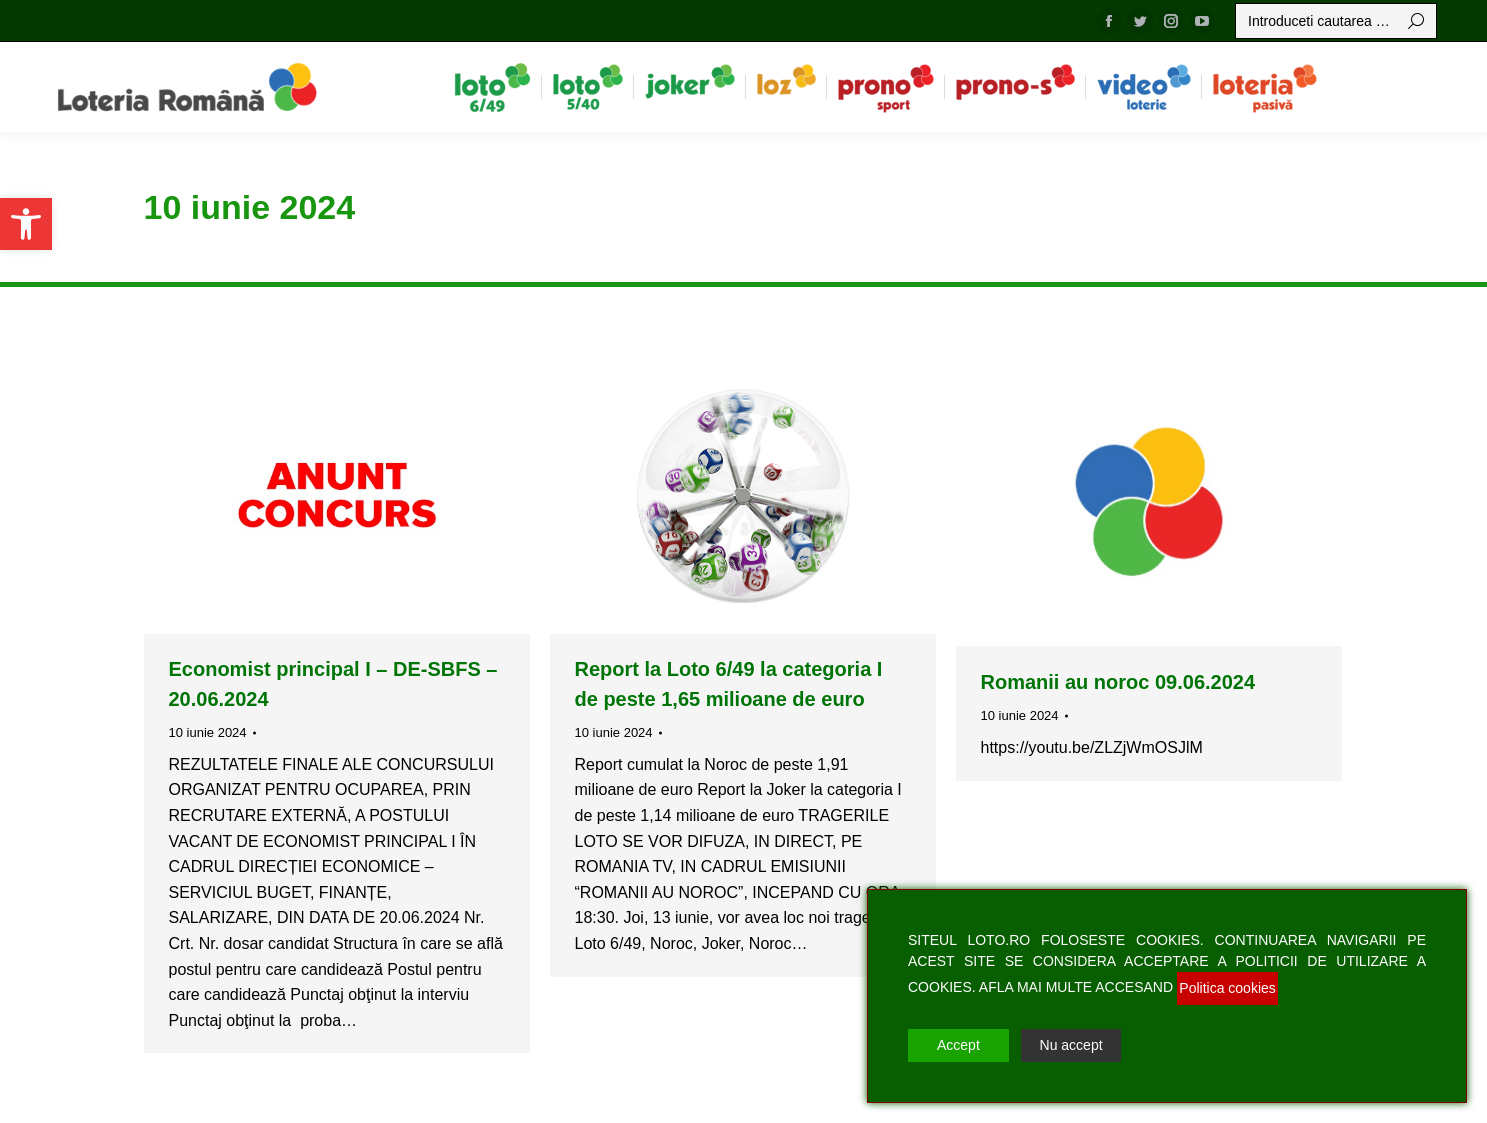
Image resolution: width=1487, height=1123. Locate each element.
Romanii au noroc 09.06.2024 (1118, 682)
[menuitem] (492, 87)
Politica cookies (1227, 988)
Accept (958, 1045)
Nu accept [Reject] (1071, 1045)
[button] (26, 224)
